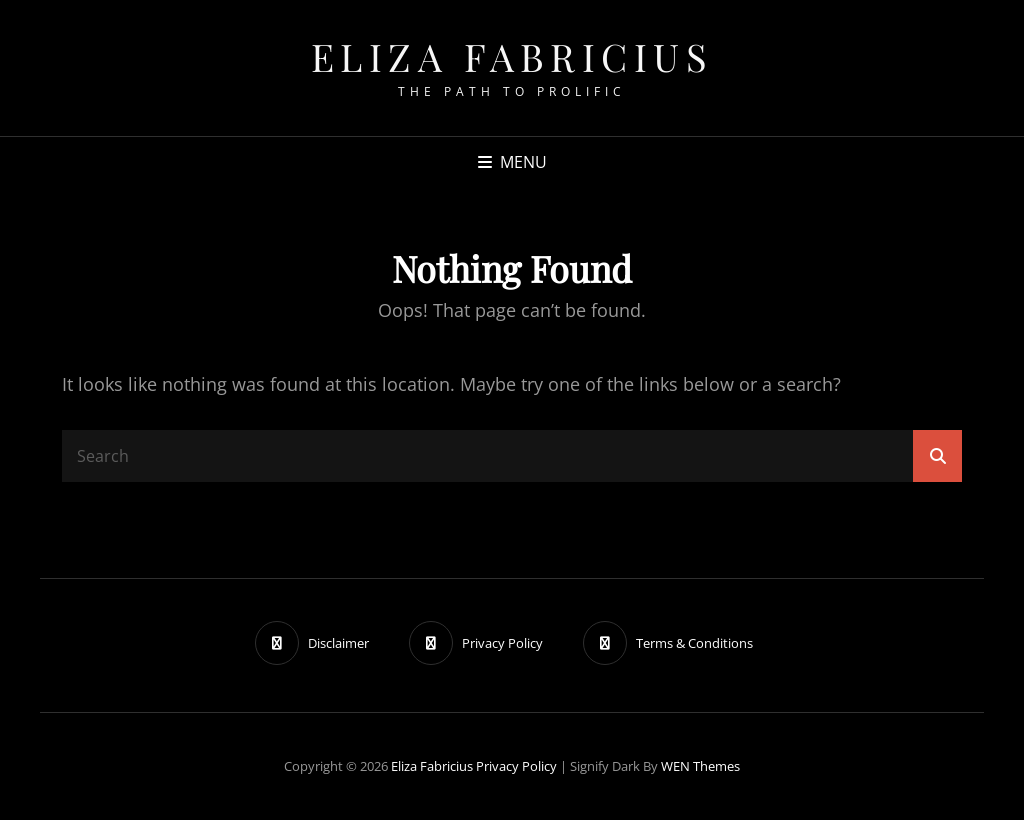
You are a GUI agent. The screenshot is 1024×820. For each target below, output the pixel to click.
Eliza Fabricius (512, 56)
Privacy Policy (516, 766)
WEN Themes (700, 766)
